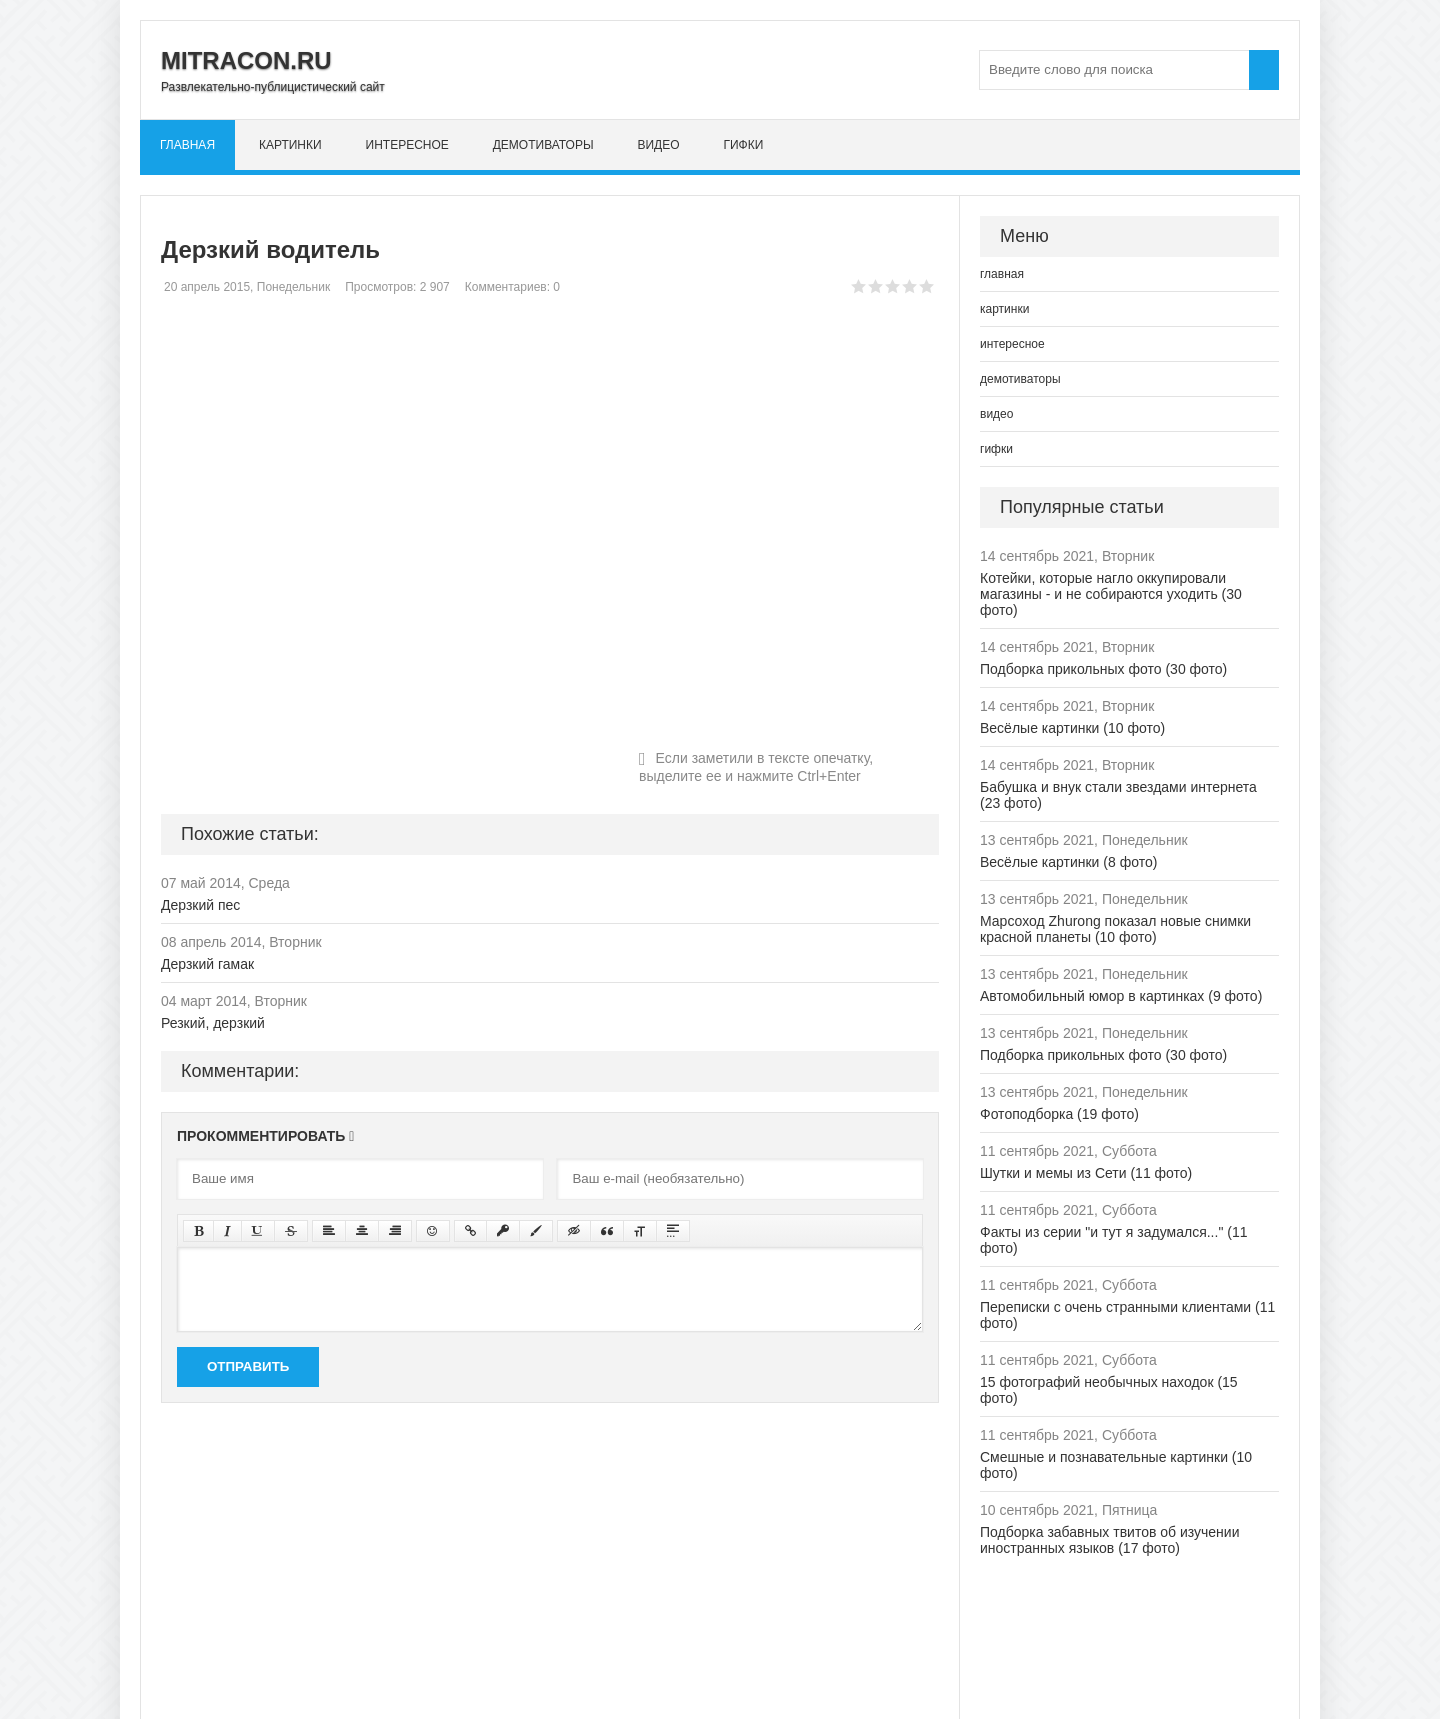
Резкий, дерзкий (213, 1023)
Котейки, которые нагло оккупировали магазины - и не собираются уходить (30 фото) (1111, 594)
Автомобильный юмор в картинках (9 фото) (1121, 996)
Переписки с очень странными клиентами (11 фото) (1127, 1315)
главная (187, 145)
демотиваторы (543, 145)
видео (658, 145)
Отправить (248, 1366)
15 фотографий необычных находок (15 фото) (1109, 1390)
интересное (407, 145)
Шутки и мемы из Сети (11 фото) (1086, 1173)
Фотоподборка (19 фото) (1059, 1114)
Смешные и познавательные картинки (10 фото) (1116, 1465)
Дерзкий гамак (207, 964)
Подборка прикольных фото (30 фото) (1103, 669)
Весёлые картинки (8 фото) (1068, 862)
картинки (290, 145)
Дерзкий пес (200, 905)
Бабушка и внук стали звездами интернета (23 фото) (1118, 795)
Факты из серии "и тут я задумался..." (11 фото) (1113, 1240)
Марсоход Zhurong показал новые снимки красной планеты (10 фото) (1115, 929)
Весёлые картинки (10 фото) (1072, 728)
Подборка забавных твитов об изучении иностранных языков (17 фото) (1110, 1540)
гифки (743, 145)
